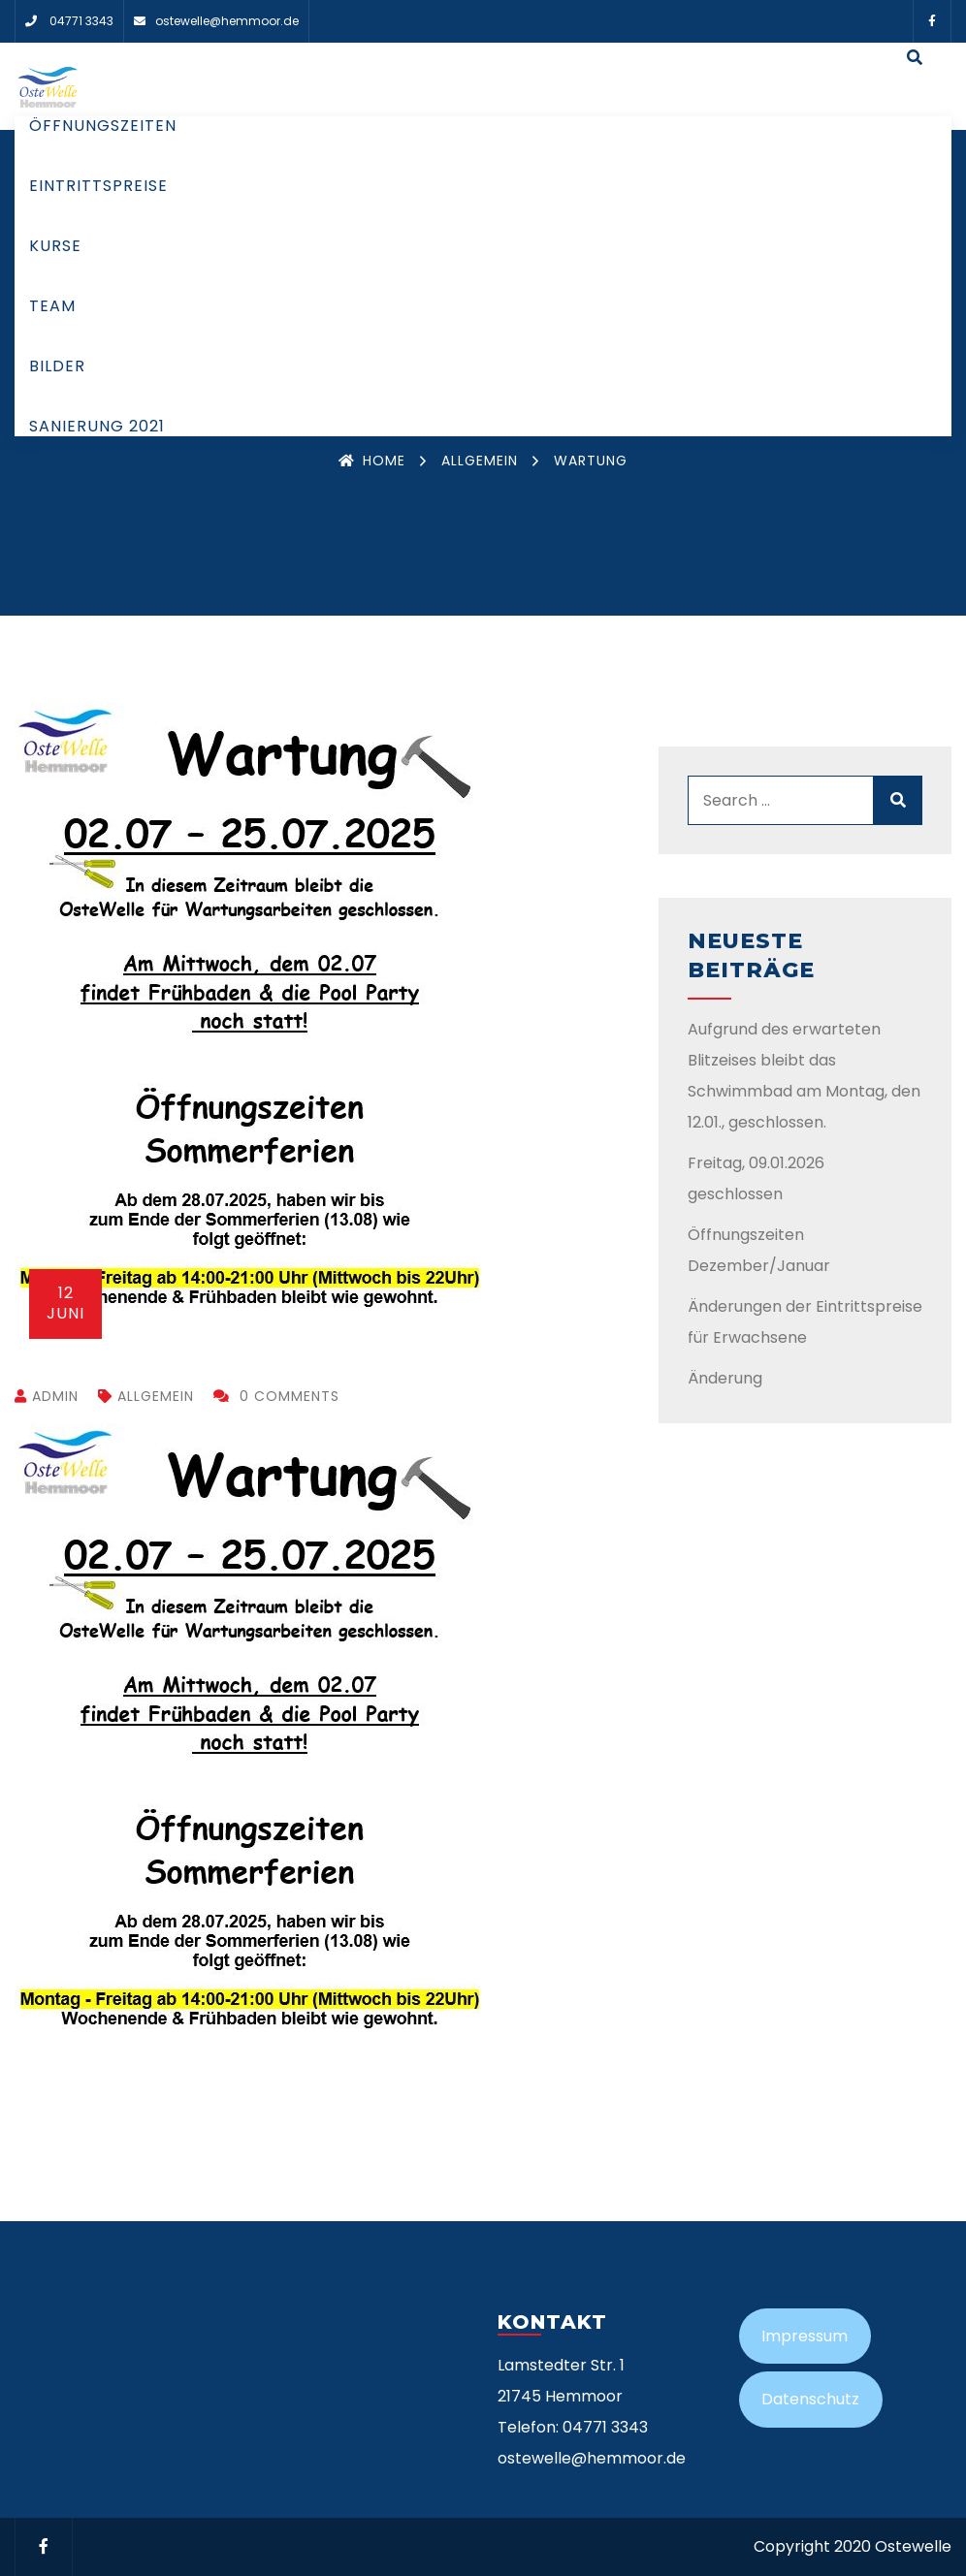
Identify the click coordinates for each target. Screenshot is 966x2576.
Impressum (804, 2336)
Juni (65, 1303)
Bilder (57, 366)
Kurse (55, 246)
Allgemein (479, 460)
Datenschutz (810, 2399)
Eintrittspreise (98, 186)
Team (52, 306)
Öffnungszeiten (103, 125)
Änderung (725, 1378)
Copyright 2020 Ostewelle (852, 2546)
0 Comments (276, 1396)
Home (371, 460)
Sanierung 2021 (97, 426)
